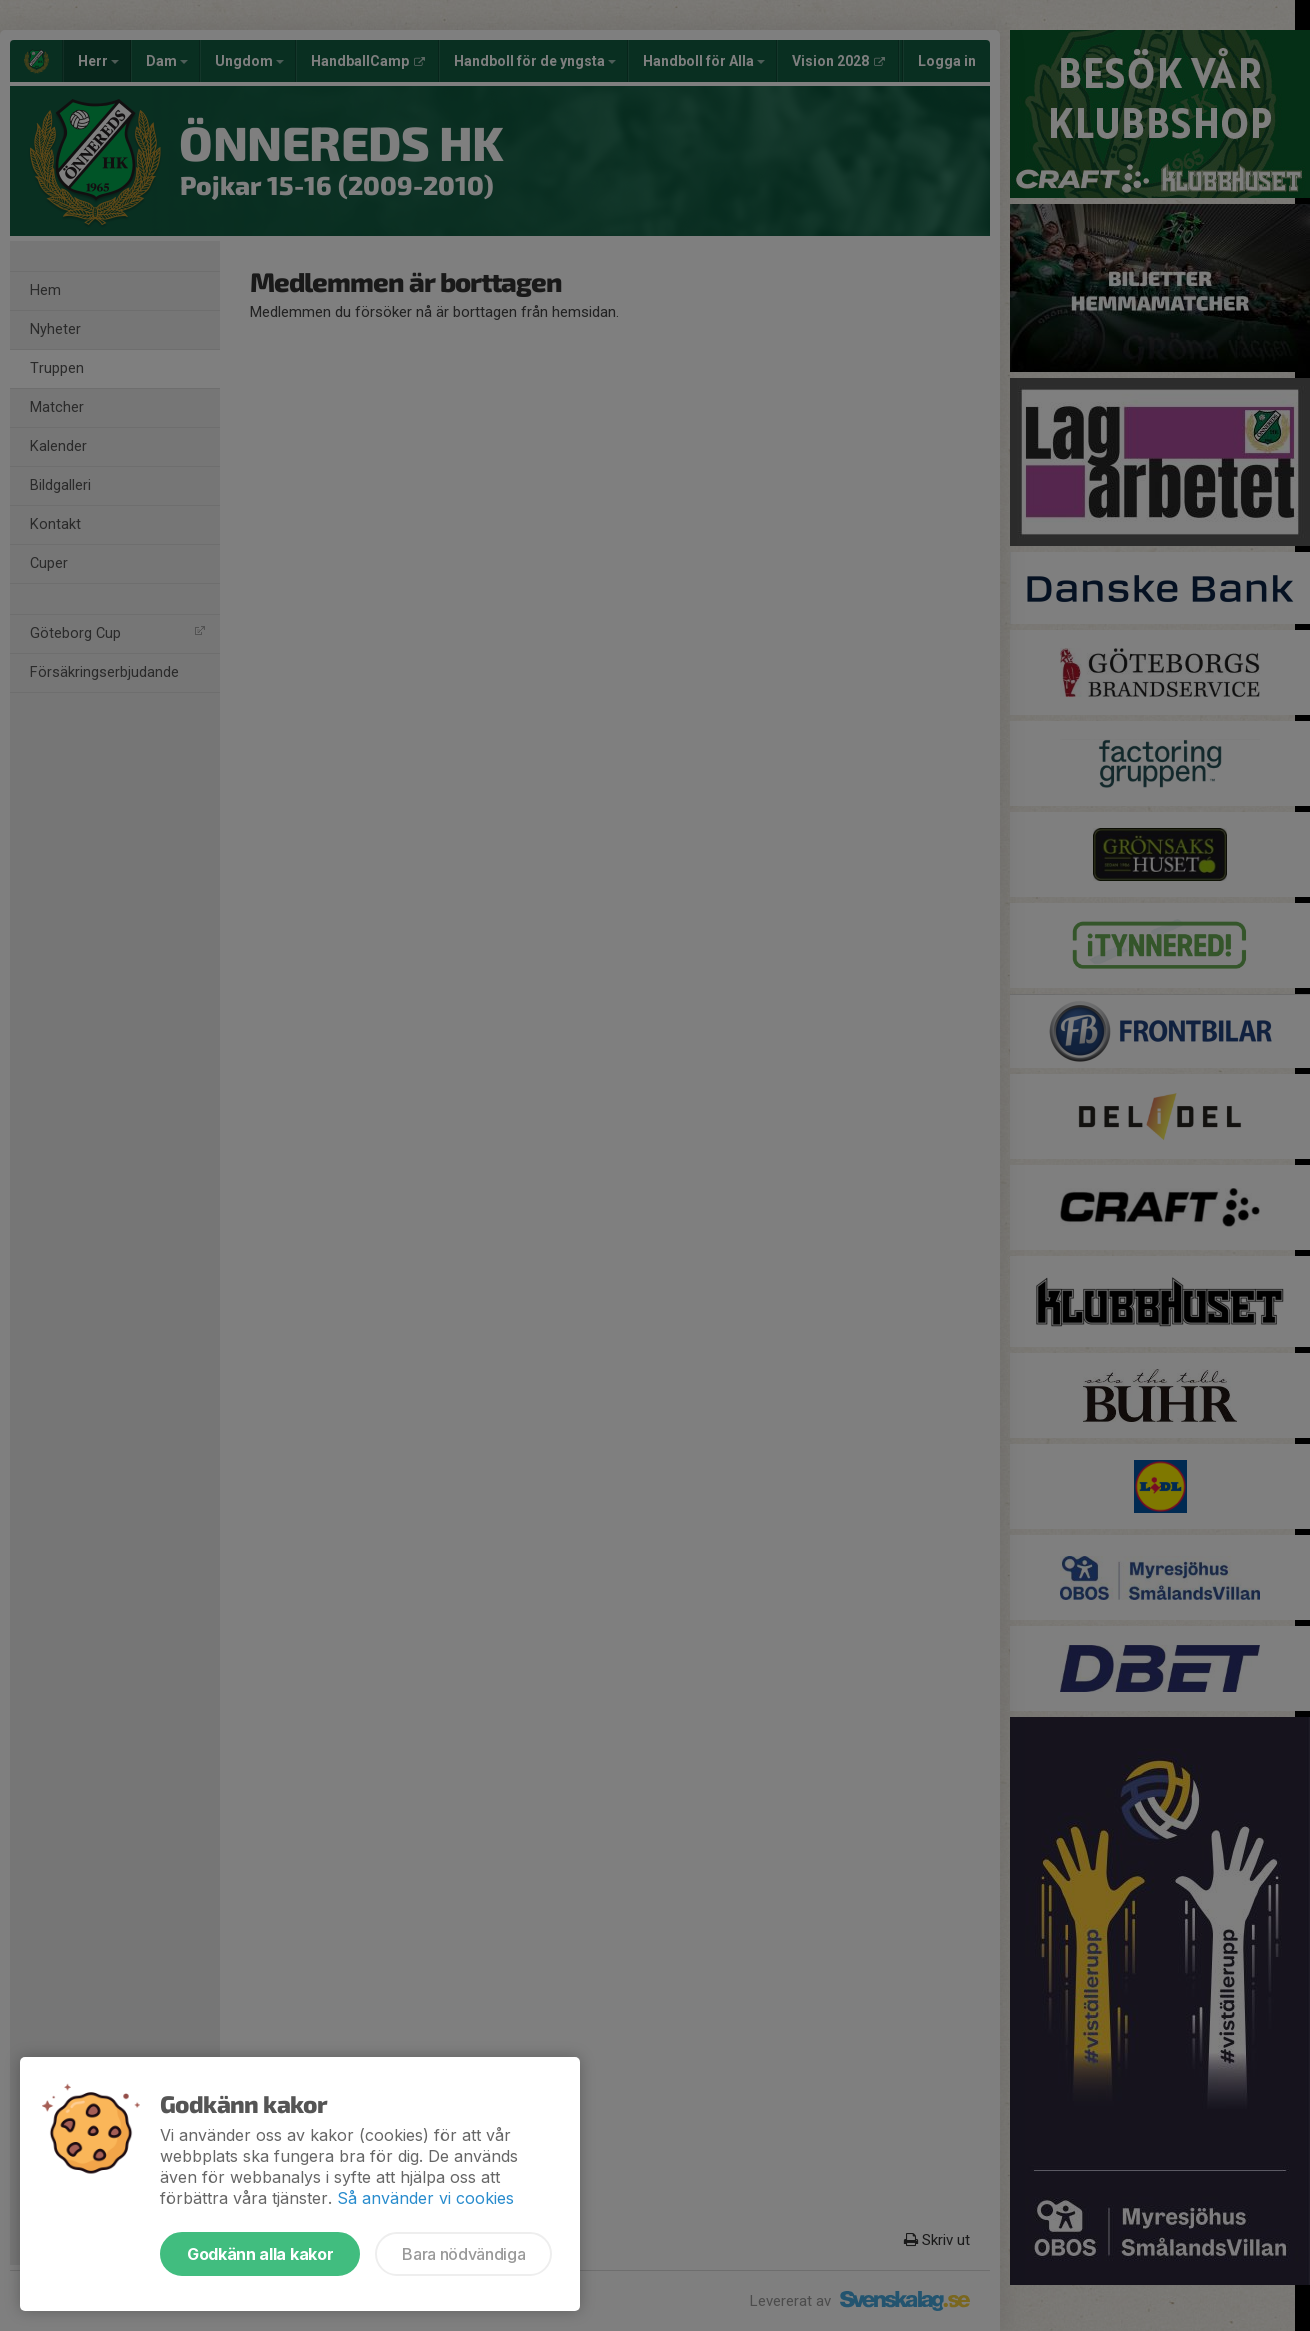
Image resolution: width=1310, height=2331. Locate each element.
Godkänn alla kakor (260, 2254)
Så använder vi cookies (425, 2198)
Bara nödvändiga (463, 2254)
